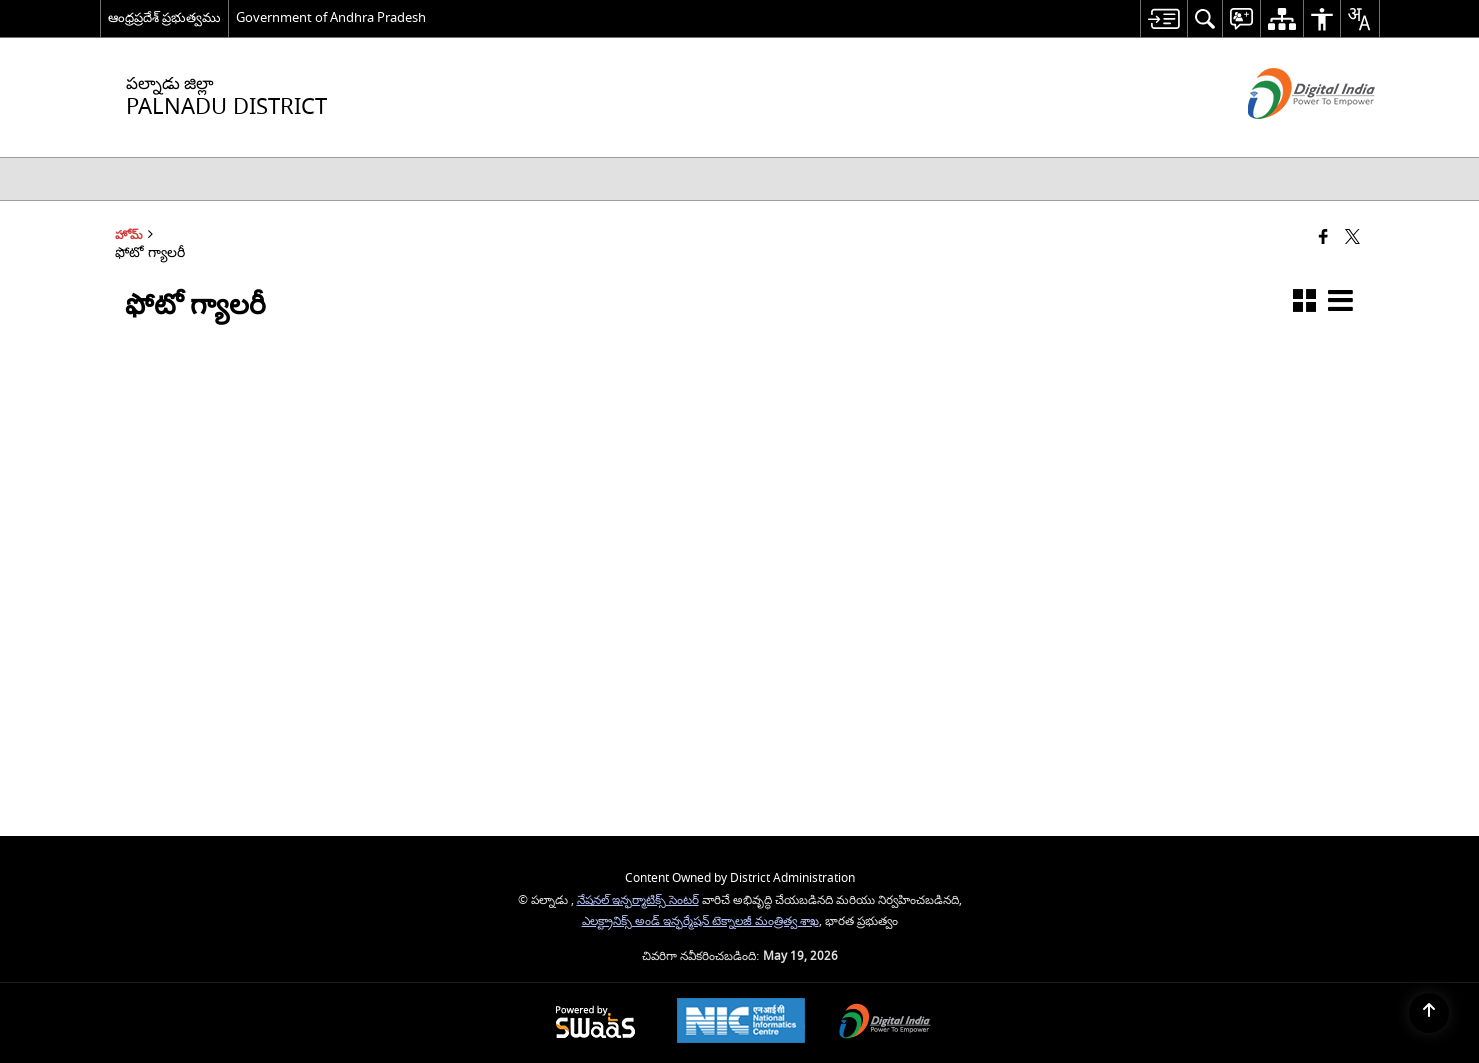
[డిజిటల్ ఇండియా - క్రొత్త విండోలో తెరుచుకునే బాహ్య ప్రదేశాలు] (1286, 136)
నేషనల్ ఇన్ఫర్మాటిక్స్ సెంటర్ (638, 900)
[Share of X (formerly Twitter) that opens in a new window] (1352, 238)
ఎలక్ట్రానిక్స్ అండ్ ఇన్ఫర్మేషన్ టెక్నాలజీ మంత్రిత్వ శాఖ (700, 921)
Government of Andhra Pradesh (331, 17)
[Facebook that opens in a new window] (1323, 238)
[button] (1304, 304)
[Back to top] (1429, 1013)
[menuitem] (1163, 18)
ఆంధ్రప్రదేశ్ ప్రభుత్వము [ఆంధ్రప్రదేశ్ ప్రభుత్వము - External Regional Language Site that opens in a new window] (164, 17)
